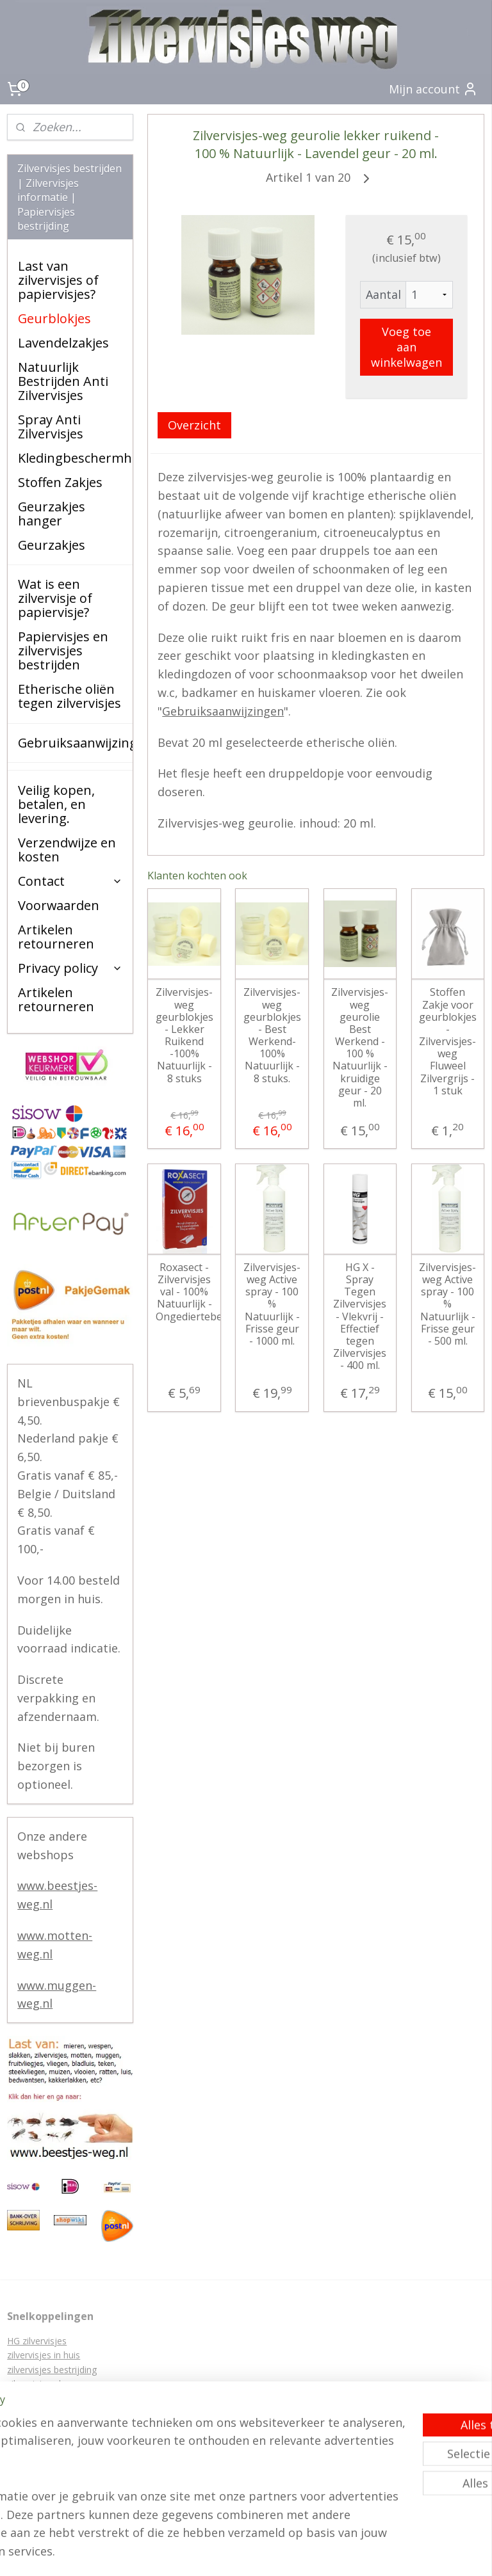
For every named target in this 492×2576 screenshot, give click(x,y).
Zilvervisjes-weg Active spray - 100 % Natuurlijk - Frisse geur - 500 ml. (448, 1304)
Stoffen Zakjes (60, 482)
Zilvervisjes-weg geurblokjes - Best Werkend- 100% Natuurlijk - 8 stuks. (272, 1036)
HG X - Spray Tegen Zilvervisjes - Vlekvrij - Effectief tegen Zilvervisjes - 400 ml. (360, 1316)
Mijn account (433, 89)
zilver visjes (30, 2455)
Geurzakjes (51, 545)
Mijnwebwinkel (246, 2552)
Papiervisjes (31, 2398)
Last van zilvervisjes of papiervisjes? (58, 280)
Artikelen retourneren (56, 936)
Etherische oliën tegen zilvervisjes (69, 696)
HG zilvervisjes (37, 2341)
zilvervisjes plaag (41, 2384)
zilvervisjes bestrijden (51, 2426)
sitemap (325, 2531)
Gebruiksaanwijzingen (223, 711)
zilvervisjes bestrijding (52, 2370)
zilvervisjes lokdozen (49, 2441)
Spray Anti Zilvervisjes (50, 426)
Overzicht (195, 425)
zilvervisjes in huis (43, 2355)
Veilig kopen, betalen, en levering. (56, 804)
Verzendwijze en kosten (67, 849)
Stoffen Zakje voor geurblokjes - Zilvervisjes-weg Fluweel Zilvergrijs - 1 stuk (448, 1042)
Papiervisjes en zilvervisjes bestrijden (63, 650)
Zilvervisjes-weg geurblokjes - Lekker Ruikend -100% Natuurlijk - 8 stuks (184, 1036)
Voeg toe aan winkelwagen (406, 347)
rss (352, 2531)
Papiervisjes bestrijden (53, 2412)
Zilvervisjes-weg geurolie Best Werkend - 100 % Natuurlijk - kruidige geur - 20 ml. (360, 1048)
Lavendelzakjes (63, 342)
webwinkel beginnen (401, 2531)
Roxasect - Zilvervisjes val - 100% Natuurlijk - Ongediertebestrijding (184, 1292)
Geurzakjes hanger (51, 513)
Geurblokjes (54, 318)
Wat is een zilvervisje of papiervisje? (55, 598)
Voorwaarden (58, 905)
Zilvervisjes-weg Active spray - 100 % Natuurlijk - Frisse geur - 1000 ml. (272, 1304)
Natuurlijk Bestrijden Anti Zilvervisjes (63, 381)
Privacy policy (70, 968)
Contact (70, 881)
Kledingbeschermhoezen (75, 458)
